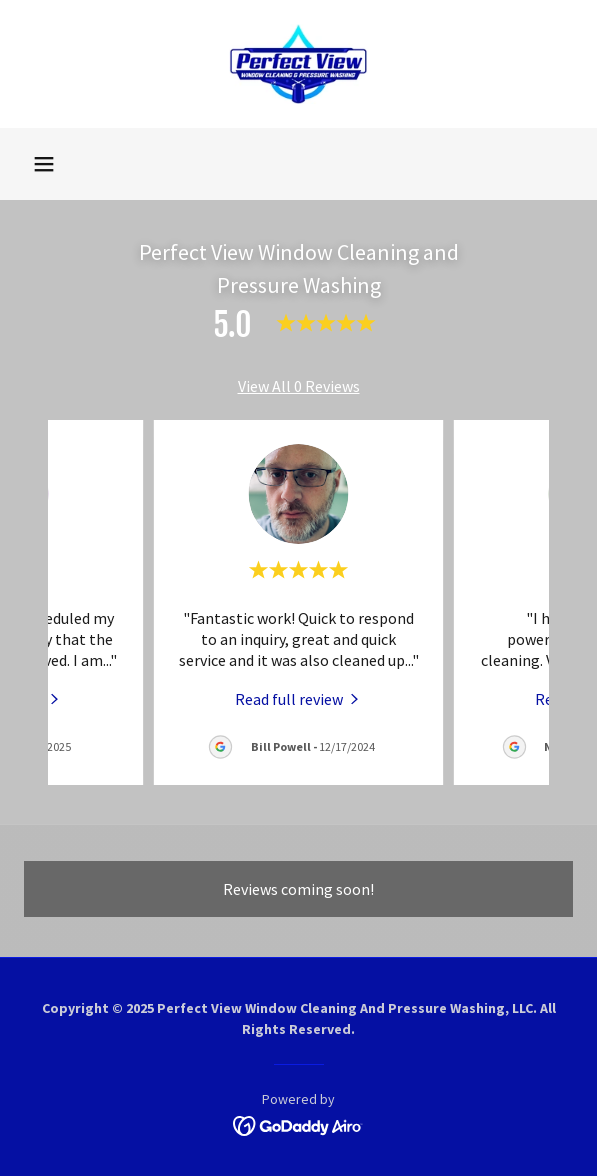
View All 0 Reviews (299, 386)
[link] (298, 64)
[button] (44, 164)
